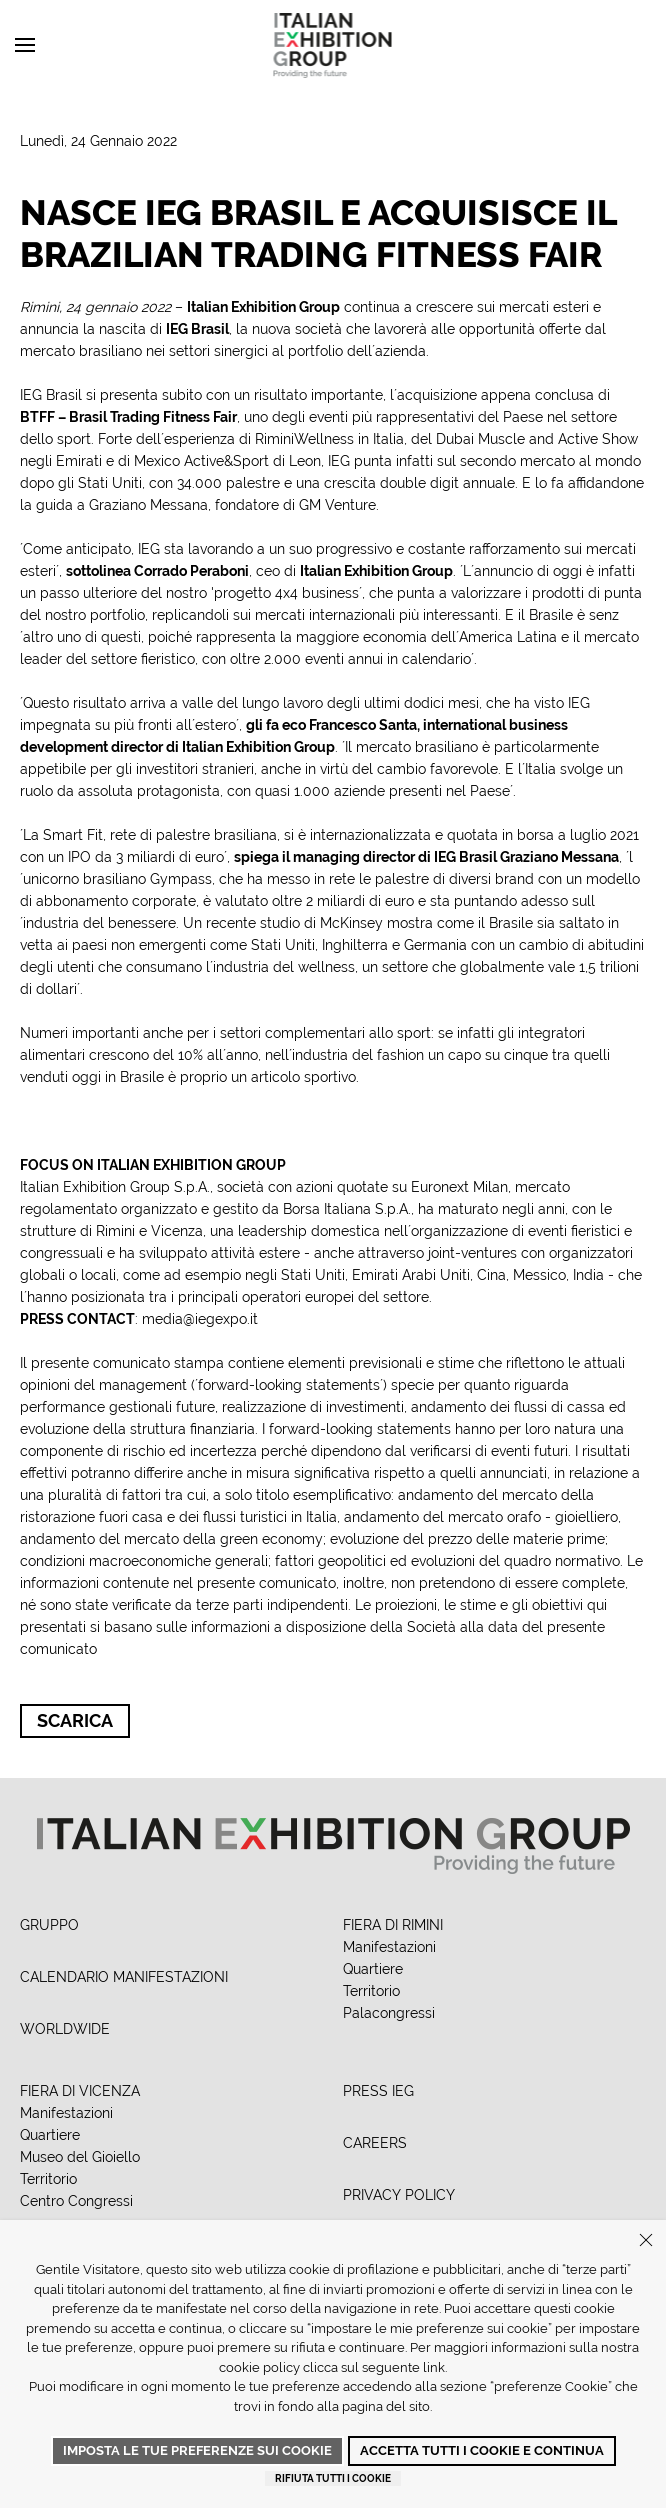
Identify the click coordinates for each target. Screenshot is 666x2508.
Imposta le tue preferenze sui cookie (197, 2450)
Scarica (75, 1720)
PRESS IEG (378, 2091)
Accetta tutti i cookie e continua (482, 2450)
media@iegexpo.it (200, 1319)
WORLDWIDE (65, 2029)
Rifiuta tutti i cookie (333, 2478)
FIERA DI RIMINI (393, 1925)
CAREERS (375, 2143)
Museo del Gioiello (80, 2157)
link (434, 2367)
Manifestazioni (389, 1947)
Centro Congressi (76, 2201)
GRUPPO (49, 1925)
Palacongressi (389, 2013)
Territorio (371, 1991)
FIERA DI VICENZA (80, 2091)
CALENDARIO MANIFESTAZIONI (124, 1977)
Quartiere (373, 1969)
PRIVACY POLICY (399, 2195)
